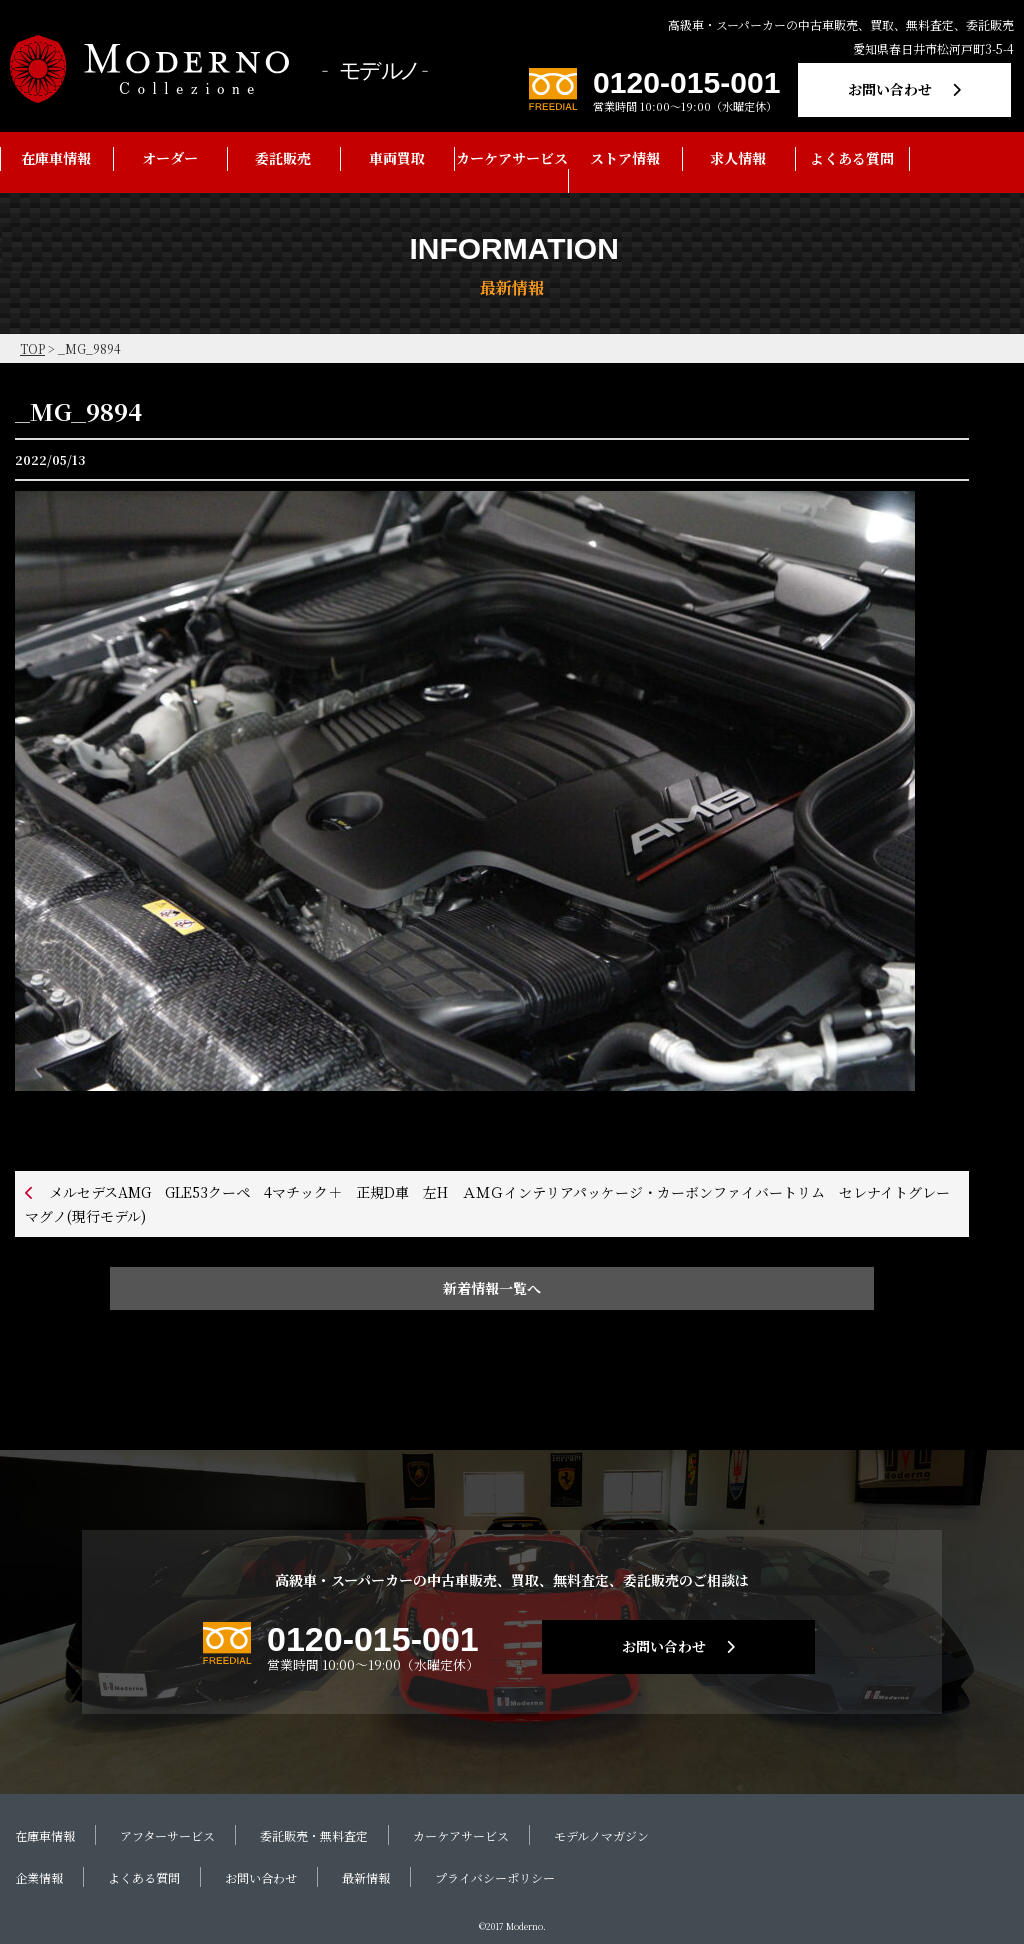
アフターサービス (167, 1835)
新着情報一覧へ (492, 1288)
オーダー (170, 158)
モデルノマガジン (601, 1835)
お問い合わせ (890, 89)
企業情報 (39, 1877)
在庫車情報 (56, 158)
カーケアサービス (512, 158)
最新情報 (366, 1877)
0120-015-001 (686, 82)
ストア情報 (625, 158)
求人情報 (738, 158)
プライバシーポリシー (495, 1877)
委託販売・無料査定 (314, 1835)
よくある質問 (852, 158)
